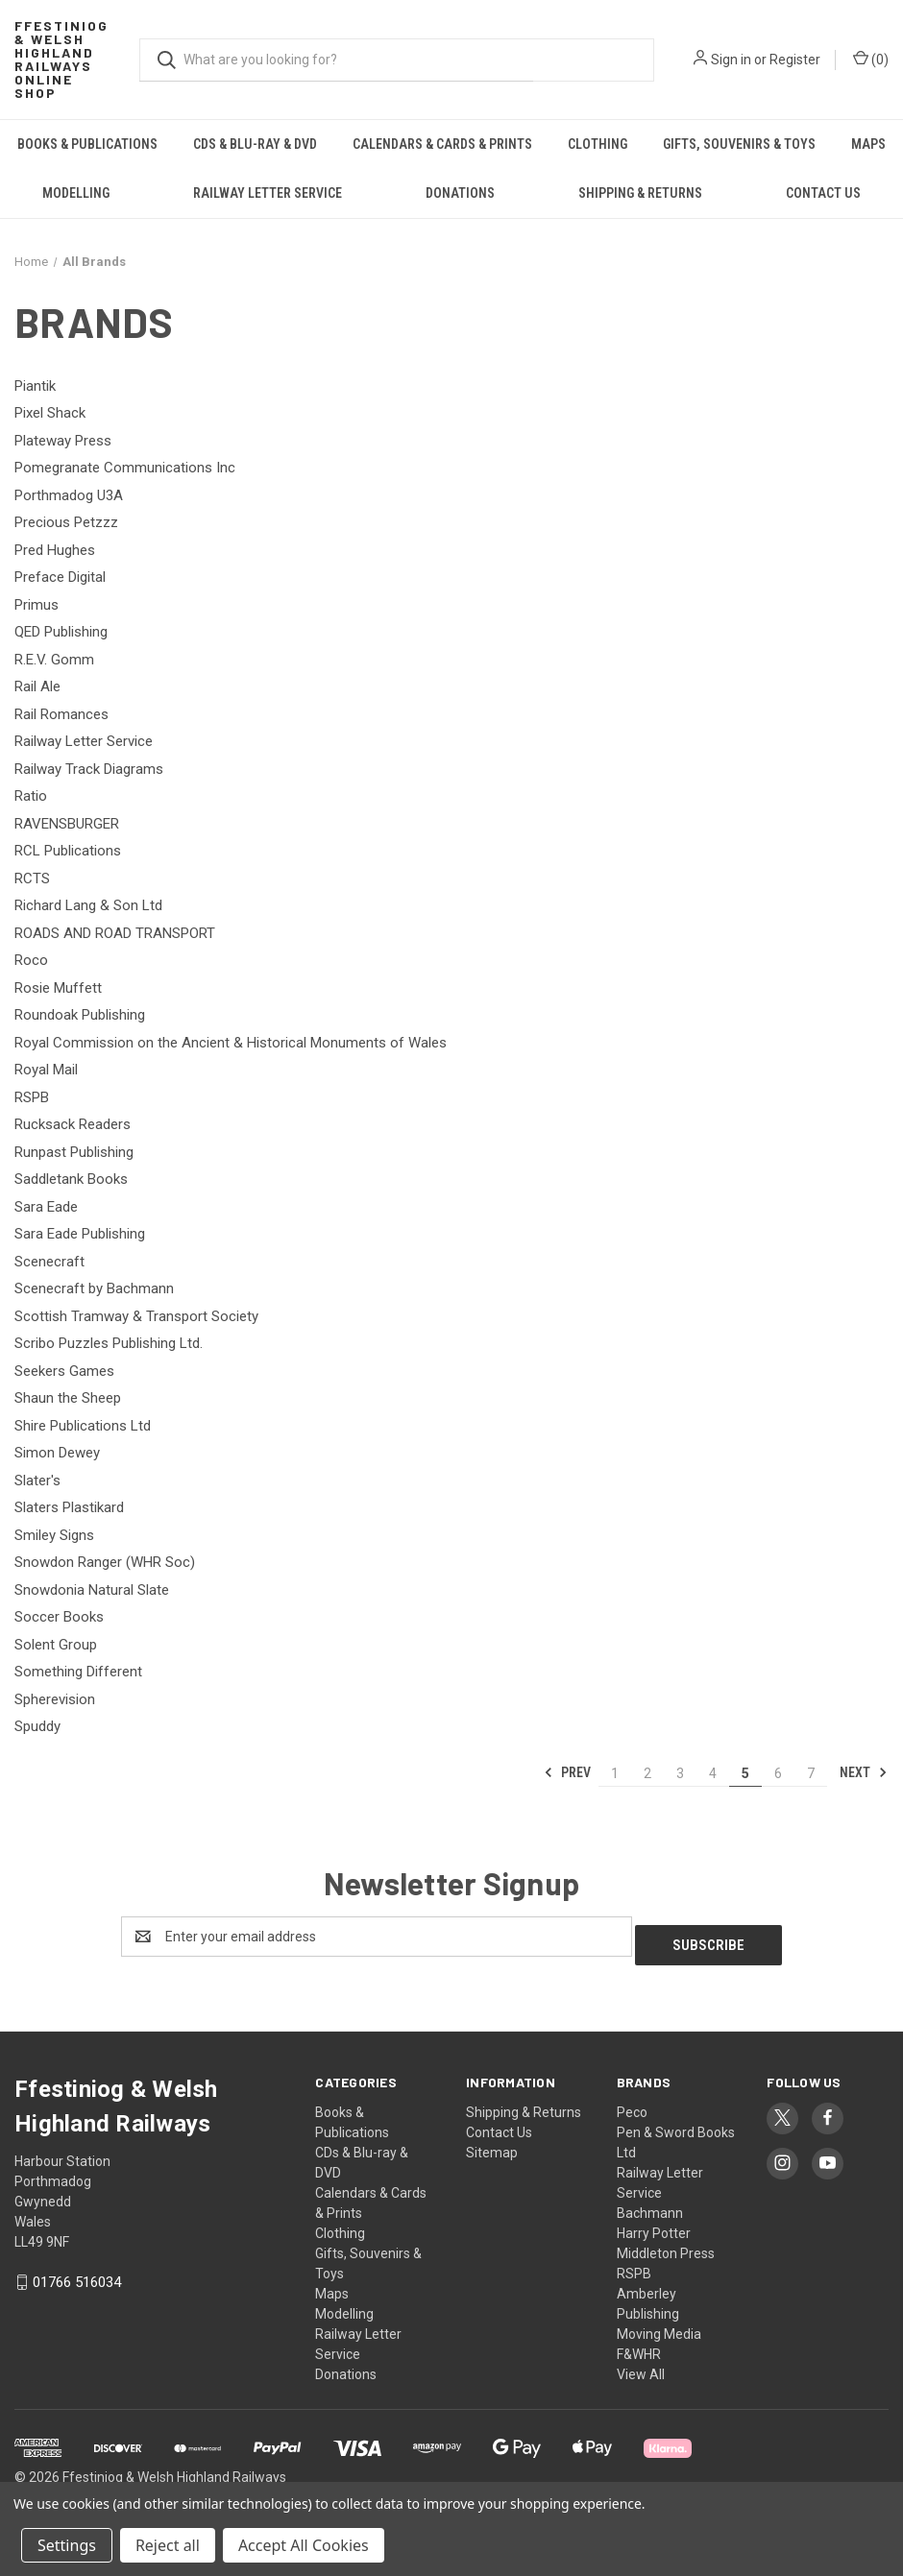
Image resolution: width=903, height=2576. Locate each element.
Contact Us (499, 2123)
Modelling (76, 193)
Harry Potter (654, 2224)
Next (864, 1772)
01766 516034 (77, 2273)
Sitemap (492, 2144)
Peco (632, 2103)
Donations (460, 193)
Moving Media (659, 2325)
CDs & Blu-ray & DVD (255, 144)
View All (641, 2365)
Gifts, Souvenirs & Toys (739, 144)
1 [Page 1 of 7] (615, 1773)
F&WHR (639, 2345)
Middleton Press (666, 2244)
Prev (567, 1772)
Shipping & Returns (640, 193)
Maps (868, 144)
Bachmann (650, 2204)
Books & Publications (87, 144)
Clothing (597, 144)
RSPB (634, 2265)
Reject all (167, 2545)
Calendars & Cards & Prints (442, 144)
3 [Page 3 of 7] (680, 1773)
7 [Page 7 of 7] (811, 1773)
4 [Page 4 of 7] (713, 1773)
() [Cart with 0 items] (871, 58)
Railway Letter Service (267, 193)
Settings (66, 2545)
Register (794, 59)
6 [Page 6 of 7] (778, 1773)
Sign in (731, 59)
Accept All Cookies (303, 2545)
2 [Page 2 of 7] (647, 1773)
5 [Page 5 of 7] (745, 1773)
